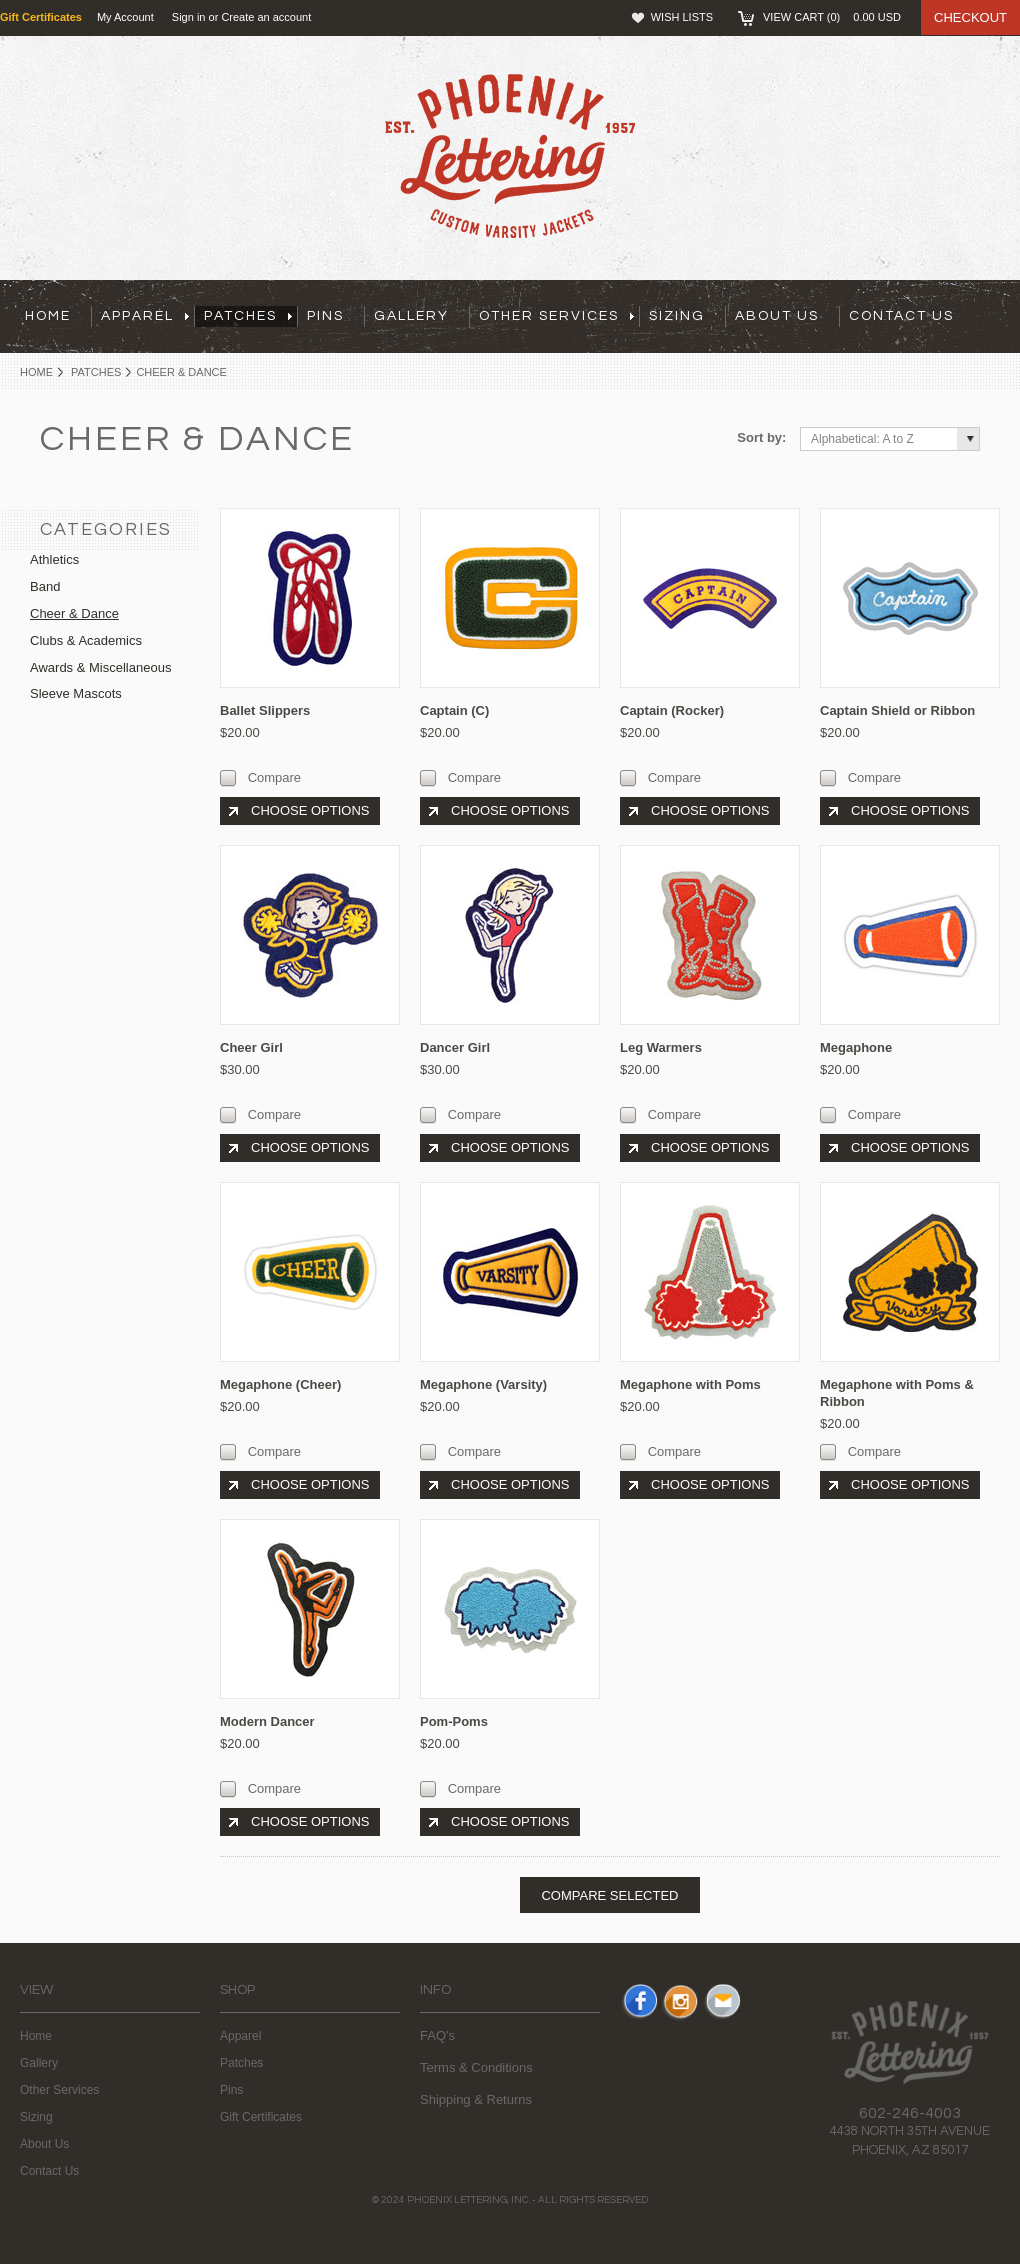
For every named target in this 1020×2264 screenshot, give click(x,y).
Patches (96, 372)
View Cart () (832, 17)
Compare (274, 777)
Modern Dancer (267, 1721)
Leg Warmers (661, 1047)
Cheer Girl (251, 1047)
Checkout (970, 17)
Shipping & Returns (476, 2099)
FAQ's (437, 2035)
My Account (125, 17)
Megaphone (856, 1047)
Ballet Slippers (265, 710)
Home (36, 372)
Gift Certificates (261, 2117)
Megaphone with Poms (690, 1384)
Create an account (266, 17)
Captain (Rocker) (672, 710)
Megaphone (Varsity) (483, 1384)
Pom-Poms (454, 1721)
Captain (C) (454, 710)
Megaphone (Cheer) (280, 1384)
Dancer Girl (455, 1047)
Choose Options (310, 810)
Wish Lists (682, 17)
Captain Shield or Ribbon (897, 710)
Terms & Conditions (476, 2067)
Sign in (189, 17)
